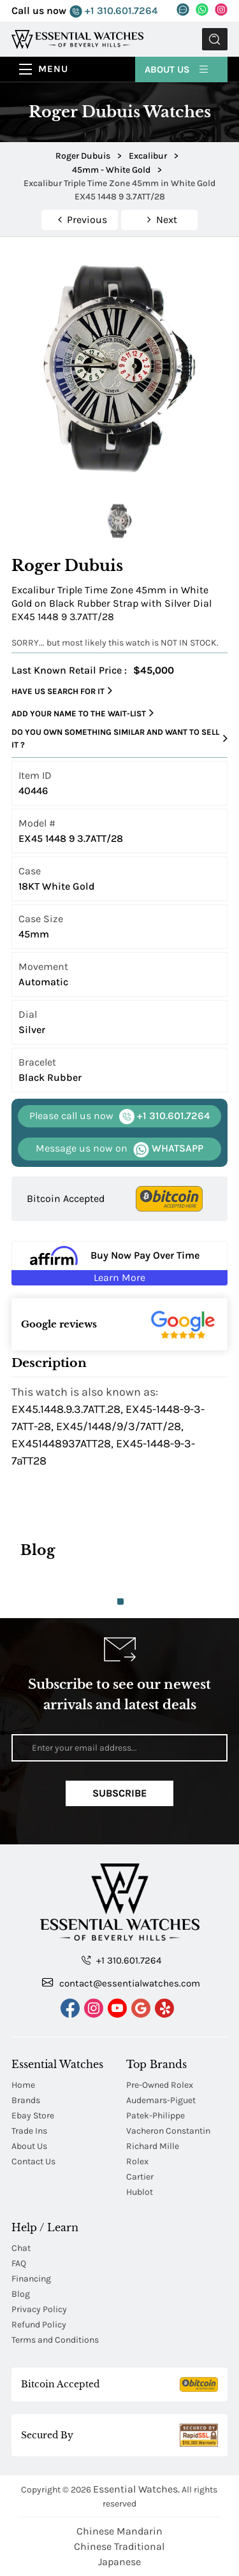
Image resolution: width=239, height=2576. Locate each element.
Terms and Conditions (55, 2339)
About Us (177, 69)
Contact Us (33, 2161)
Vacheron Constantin (168, 2130)
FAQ (18, 2263)
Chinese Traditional (119, 2546)
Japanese (119, 2562)
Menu (53, 69)
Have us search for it (61, 690)
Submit (215, 39)
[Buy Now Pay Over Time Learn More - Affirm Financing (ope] (119, 1263)
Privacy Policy (39, 2309)
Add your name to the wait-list (82, 713)
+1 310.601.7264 (113, 11)
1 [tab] (120, 1601)
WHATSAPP (119, 1149)
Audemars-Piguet (161, 2100)
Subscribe (119, 1793)
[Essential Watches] (77, 38)
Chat (21, 2248)
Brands (25, 2100)
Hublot (139, 2192)
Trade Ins (29, 2130)
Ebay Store (32, 2115)
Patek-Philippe (155, 2115)
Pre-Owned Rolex (159, 2085)
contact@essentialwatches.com (121, 1982)
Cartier (140, 2176)
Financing (31, 2278)
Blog (20, 2294)
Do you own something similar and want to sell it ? (119, 738)
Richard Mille (152, 2146)
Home (23, 2085)
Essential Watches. (136, 2489)
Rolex (137, 2161)
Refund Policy (38, 2324)
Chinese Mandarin (119, 2531)
